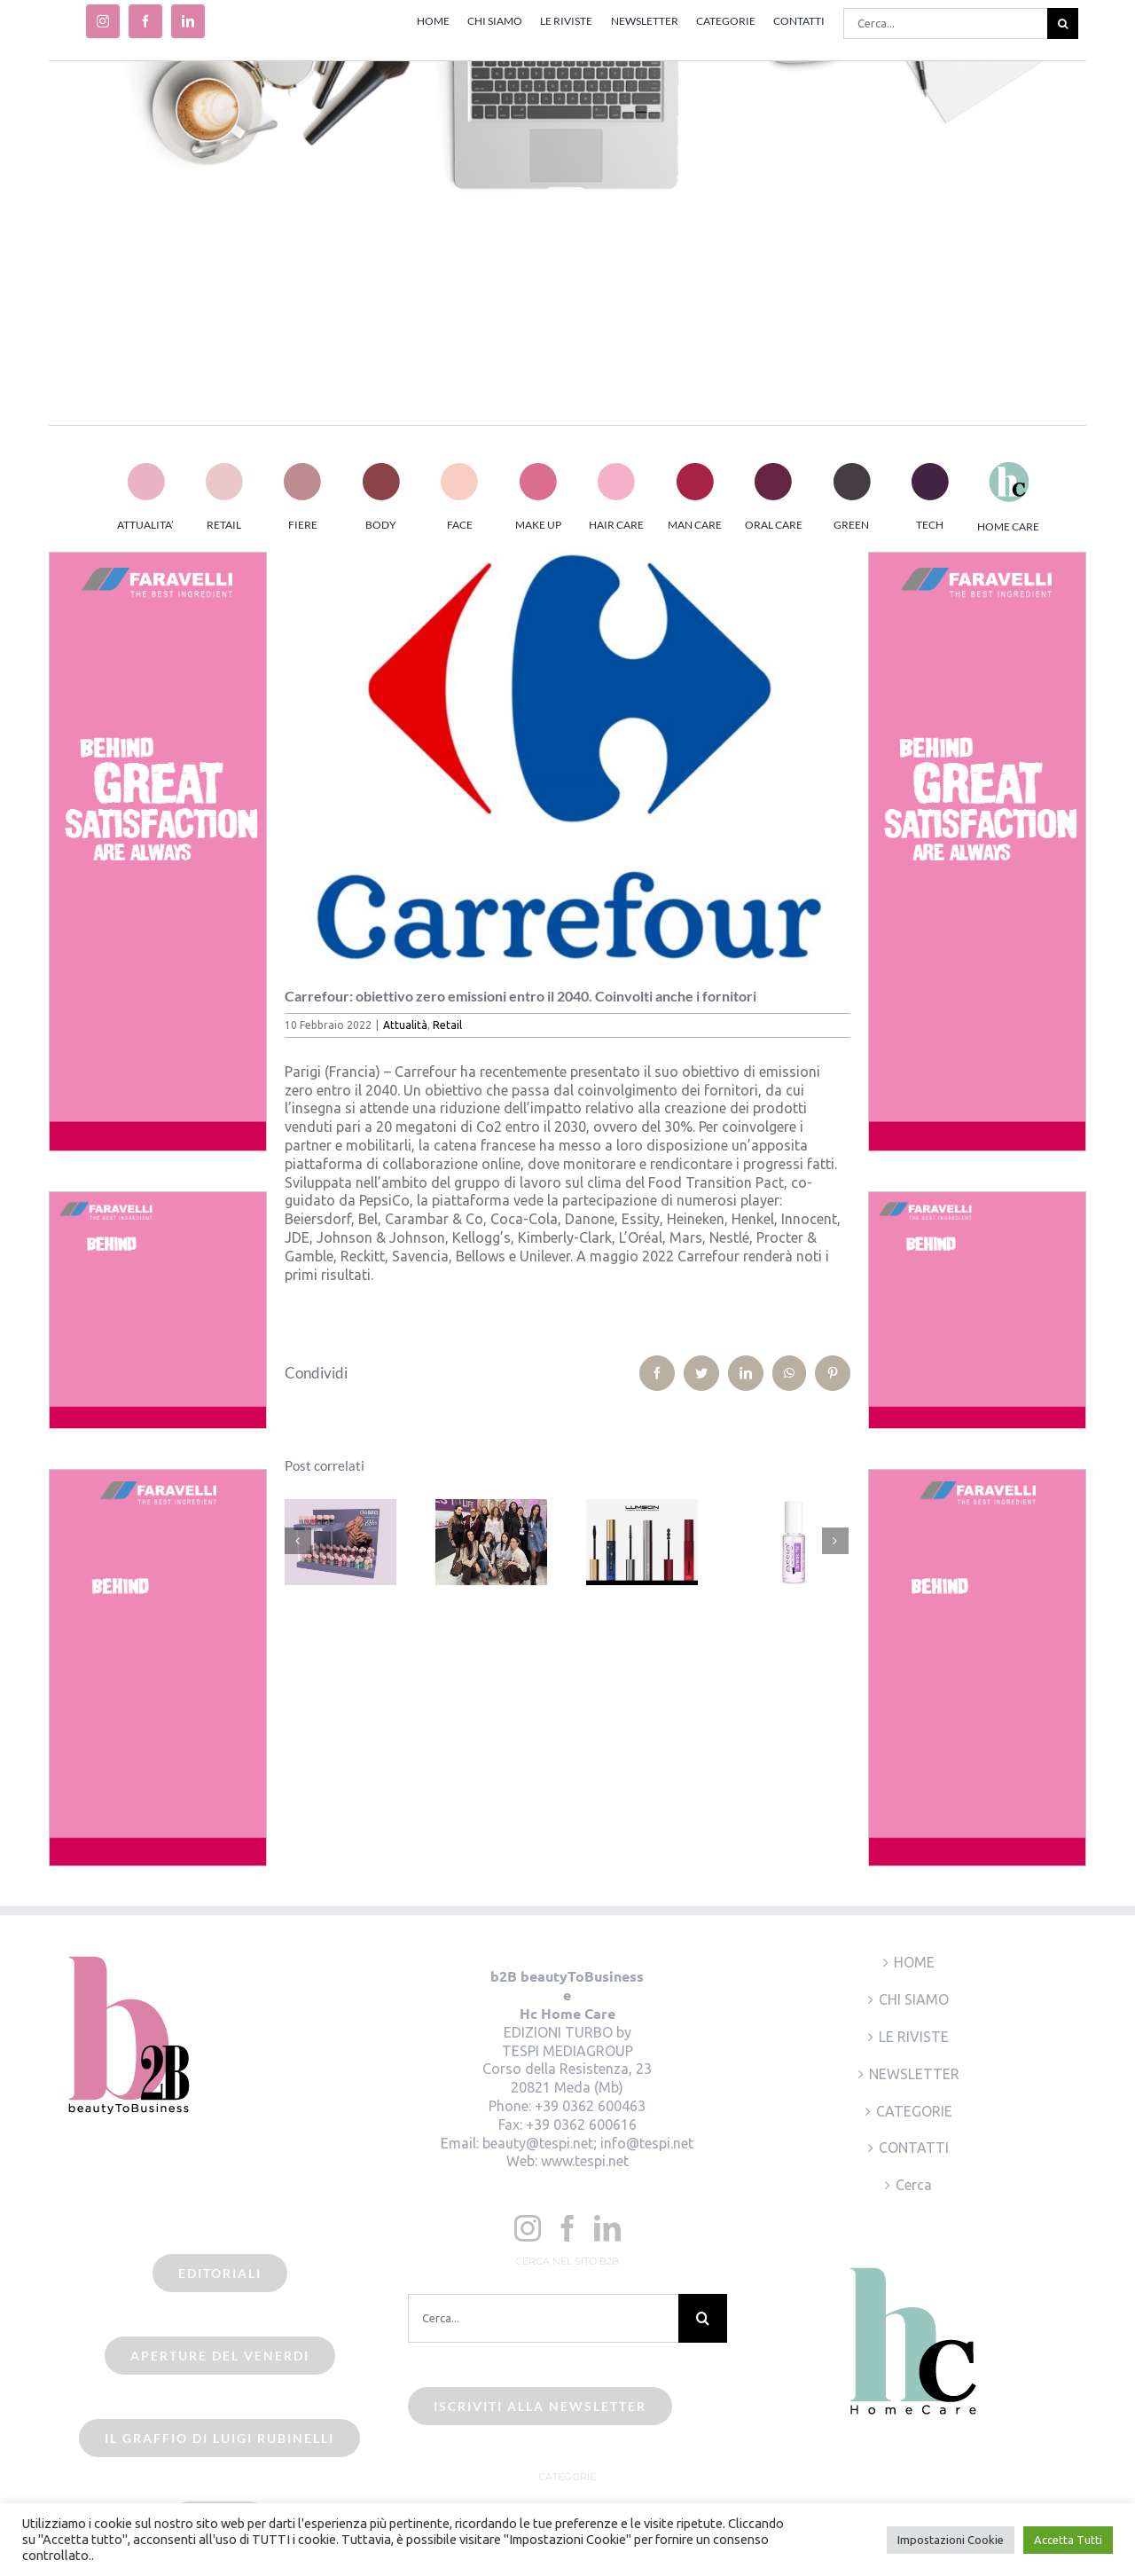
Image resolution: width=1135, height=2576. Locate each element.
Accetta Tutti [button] (1068, 2539)
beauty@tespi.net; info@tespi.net (587, 2143)
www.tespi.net (585, 2161)
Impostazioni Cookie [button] (950, 2539)
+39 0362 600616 (581, 2124)
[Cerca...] (945, 23)
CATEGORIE (914, 2111)
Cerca (914, 2185)
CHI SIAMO (914, 1999)
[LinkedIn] (607, 2228)
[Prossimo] (835, 1541)
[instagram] (103, 21)
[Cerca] (1062, 23)
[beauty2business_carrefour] (568, 756)
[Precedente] (298, 1541)
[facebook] (145, 21)
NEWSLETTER (914, 2074)
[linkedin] (188, 21)
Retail (447, 1025)
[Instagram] (527, 2228)
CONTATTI (914, 2148)
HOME (914, 1962)
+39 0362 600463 (590, 2106)
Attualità (405, 1025)
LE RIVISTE (914, 2037)
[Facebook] (567, 2228)
